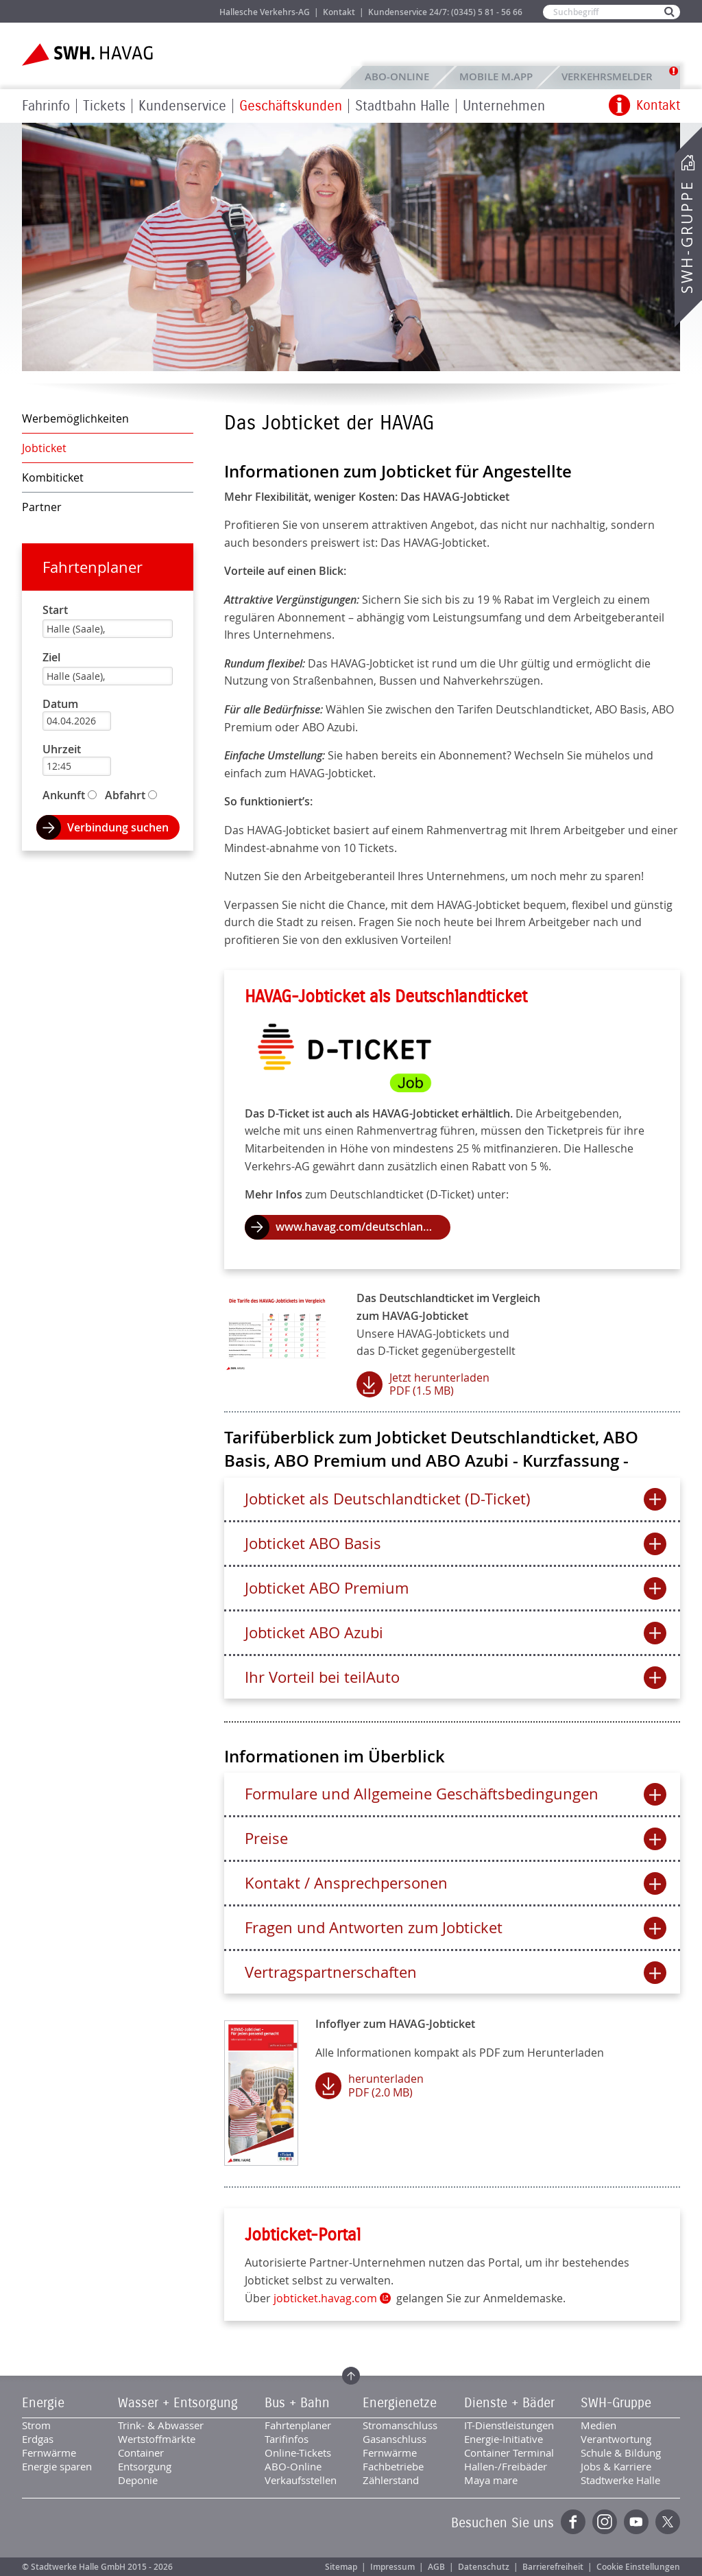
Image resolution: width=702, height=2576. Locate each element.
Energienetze (400, 2403)
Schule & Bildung (621, 2452)
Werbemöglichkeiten (75, 418)
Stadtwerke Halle (620, 2480)
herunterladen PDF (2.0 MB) (386, 2085)
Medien (598, 2425)
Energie (43, 2403)
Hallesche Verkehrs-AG (264, 12)
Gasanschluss (394, 2439)
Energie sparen (57, 2466)
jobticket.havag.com (325, 2298)
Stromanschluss (400, 2425)
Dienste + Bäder (509, 2403)
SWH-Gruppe (687, 237)
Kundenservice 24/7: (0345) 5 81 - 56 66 (445, 12)
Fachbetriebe (393, 2466)
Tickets (104, 106)
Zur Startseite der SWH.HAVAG (89, 54)
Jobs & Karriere (180, 11)
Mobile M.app (496, 76)
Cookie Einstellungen (638, 2567)
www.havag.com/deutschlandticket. (363, 1226)
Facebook (573, 2521)
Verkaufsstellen (301, 2480)
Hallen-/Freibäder (505, 2466)
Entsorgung (144, 2466)
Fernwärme (49, 2452)
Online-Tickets (298, 2452)
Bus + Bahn (297, 2403)
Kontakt (339, 12)
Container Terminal (509, 2452)
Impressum (392, 2567)
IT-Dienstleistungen (509, 2425)
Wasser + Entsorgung (178, 2403)
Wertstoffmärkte (156, 2439)
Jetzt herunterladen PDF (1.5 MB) (439, 1384)
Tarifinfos (286, 2439)
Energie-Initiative (503, 2439)
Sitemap (341, 2567)
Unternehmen (504, 106)
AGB (436, 2567)
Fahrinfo (46, 106)
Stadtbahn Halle (402, 106)
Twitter (667, 2521)
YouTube (636, 2521)
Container (141, 2452)
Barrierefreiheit (552, 2567)
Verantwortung (616, 2439)
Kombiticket (53, 477)
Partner (42, 507)
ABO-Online (397, 76)
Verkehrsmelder (610, 76)
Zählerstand (391, 2480)
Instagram (604, 2521)
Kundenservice (182, 106)
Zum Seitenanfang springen (351, 2376)
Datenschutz (483, 2567)
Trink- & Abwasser (161, 2425)
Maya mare (491, 2480)
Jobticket (44, 448)
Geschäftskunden (290, 106)
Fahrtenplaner (93, 567)
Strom (36, 2425)
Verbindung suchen (118, 827)
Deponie (138, 2480)
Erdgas (37, 2439)
